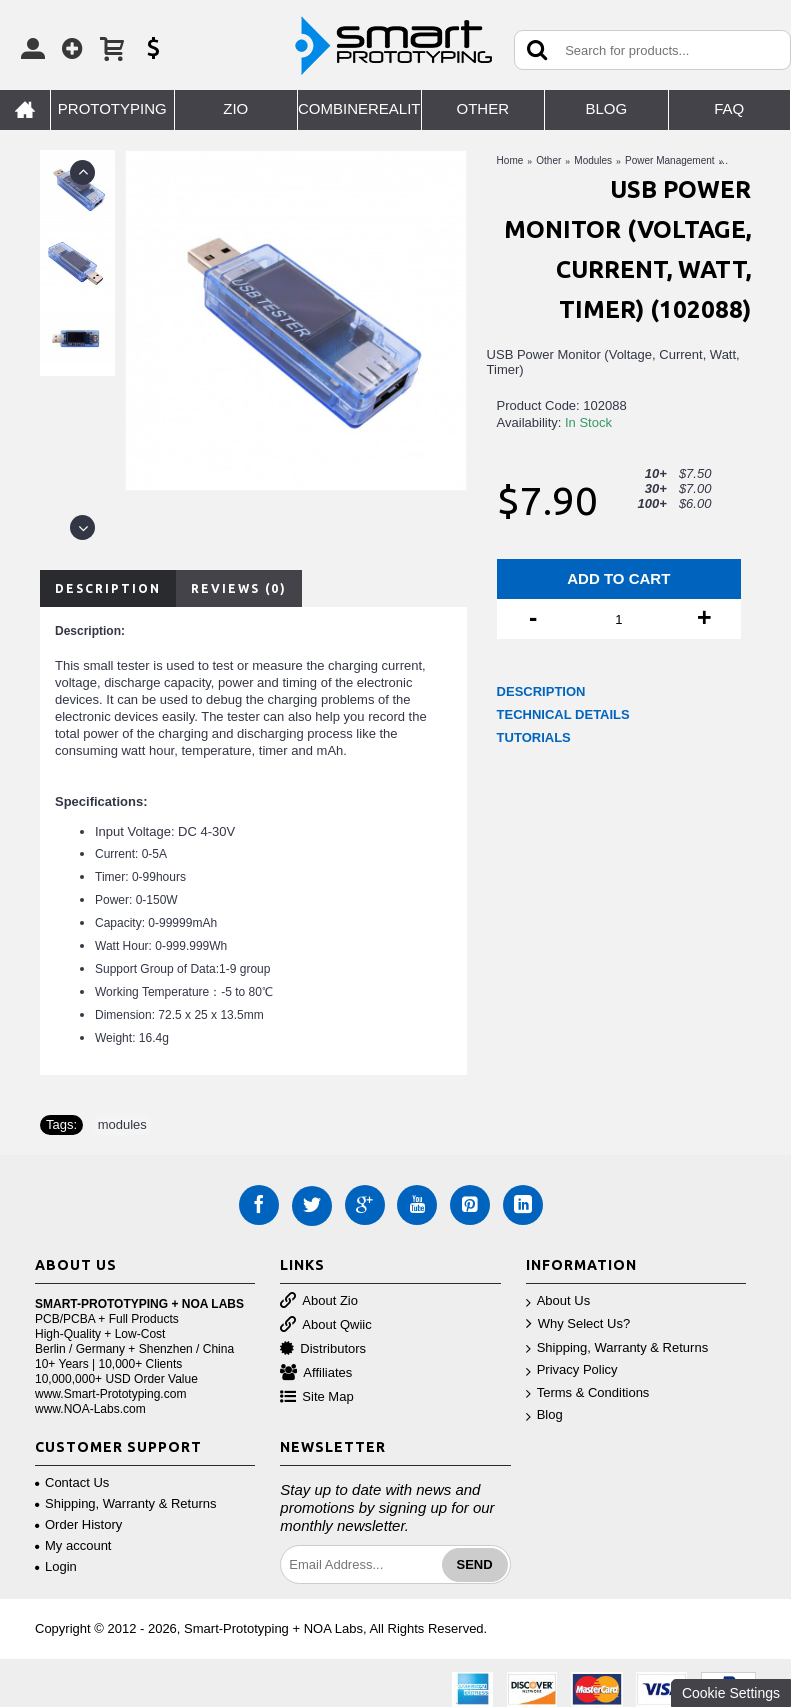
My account (73, 1545)
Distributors (323, 1349)
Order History (78, 1524)
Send (475, 1564)
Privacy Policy (572, 1370)
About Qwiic (325, 1325)
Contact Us (72, 1482)
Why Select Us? (578, 1324)
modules (122, 1124)
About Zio (319, 1301)
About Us (558, 1301)
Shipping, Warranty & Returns (617, 1348)
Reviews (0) (239, 588)
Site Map (316, 1397)
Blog (544, 1415)
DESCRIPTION (541, 691)
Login (56, 1566)
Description (108, 588)
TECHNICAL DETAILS (563, 714)
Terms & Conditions (588, 1393)
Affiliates (316, 1373)
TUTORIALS (534, 737)
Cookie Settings (731, 1693)
